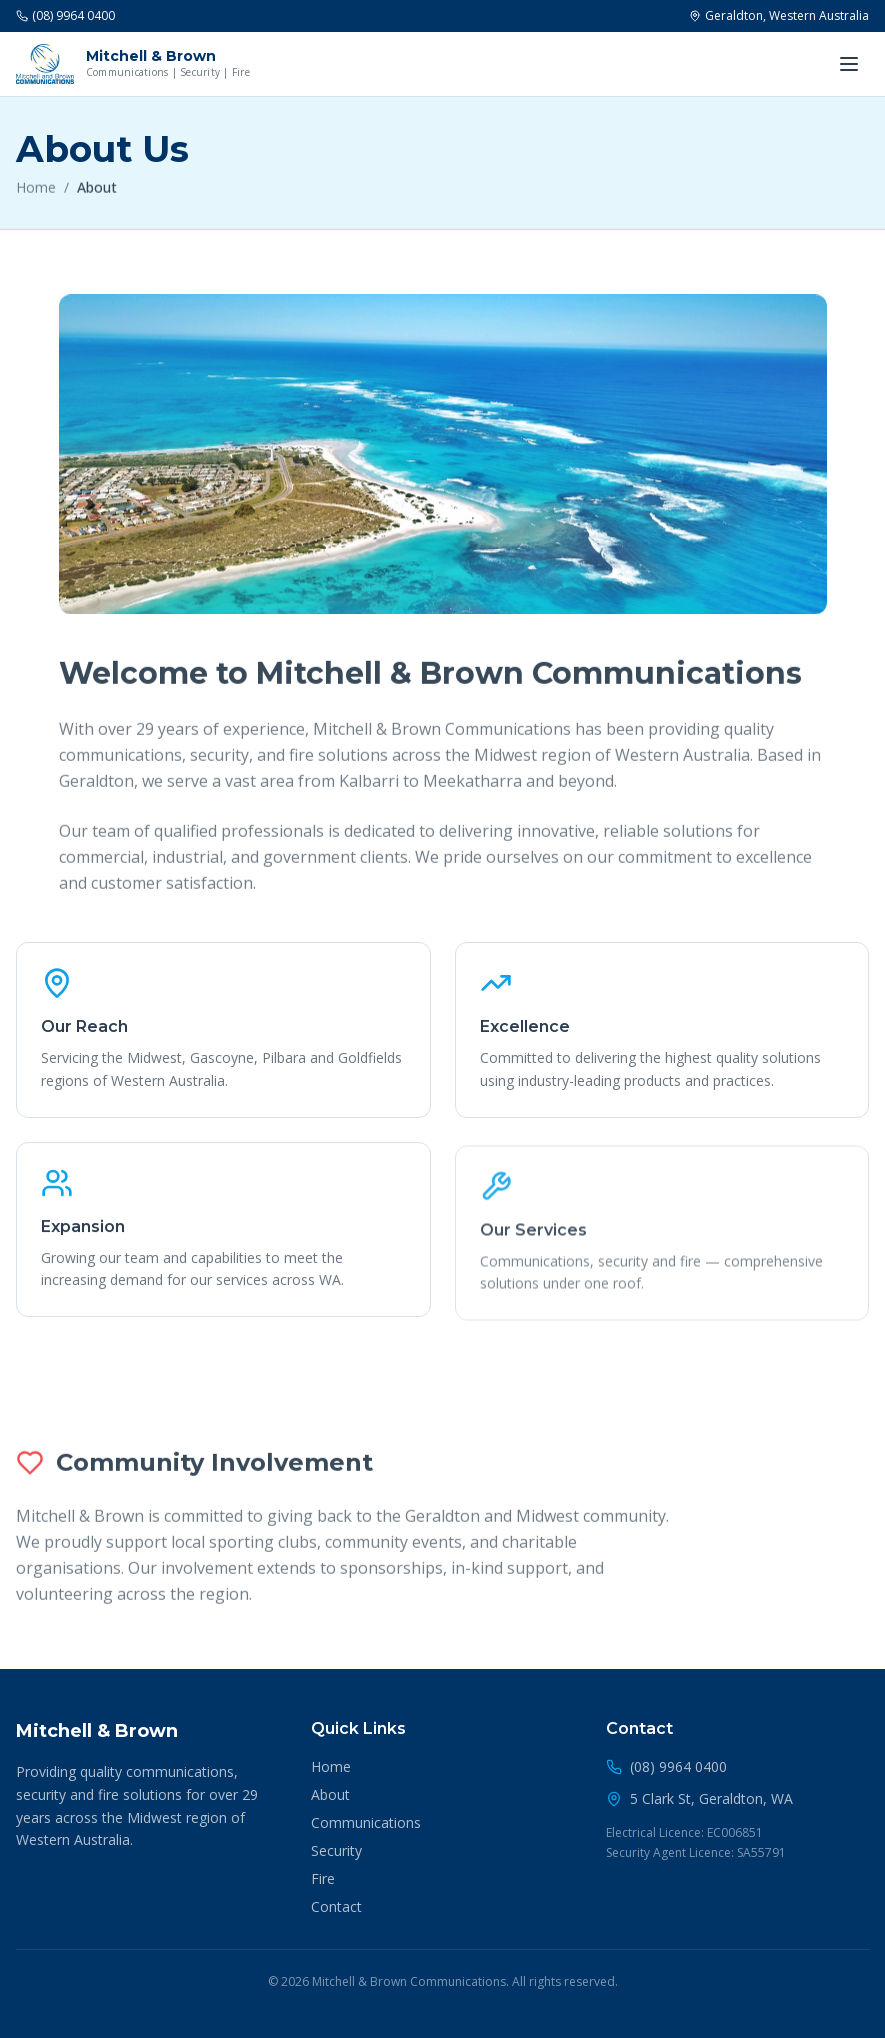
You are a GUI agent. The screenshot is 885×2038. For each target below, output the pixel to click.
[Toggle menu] (849, 64)
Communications (366, 1822)
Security (336, 1850)
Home (36, 191)
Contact (336, 1906)
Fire (323, 1878)
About (330, 1794)
